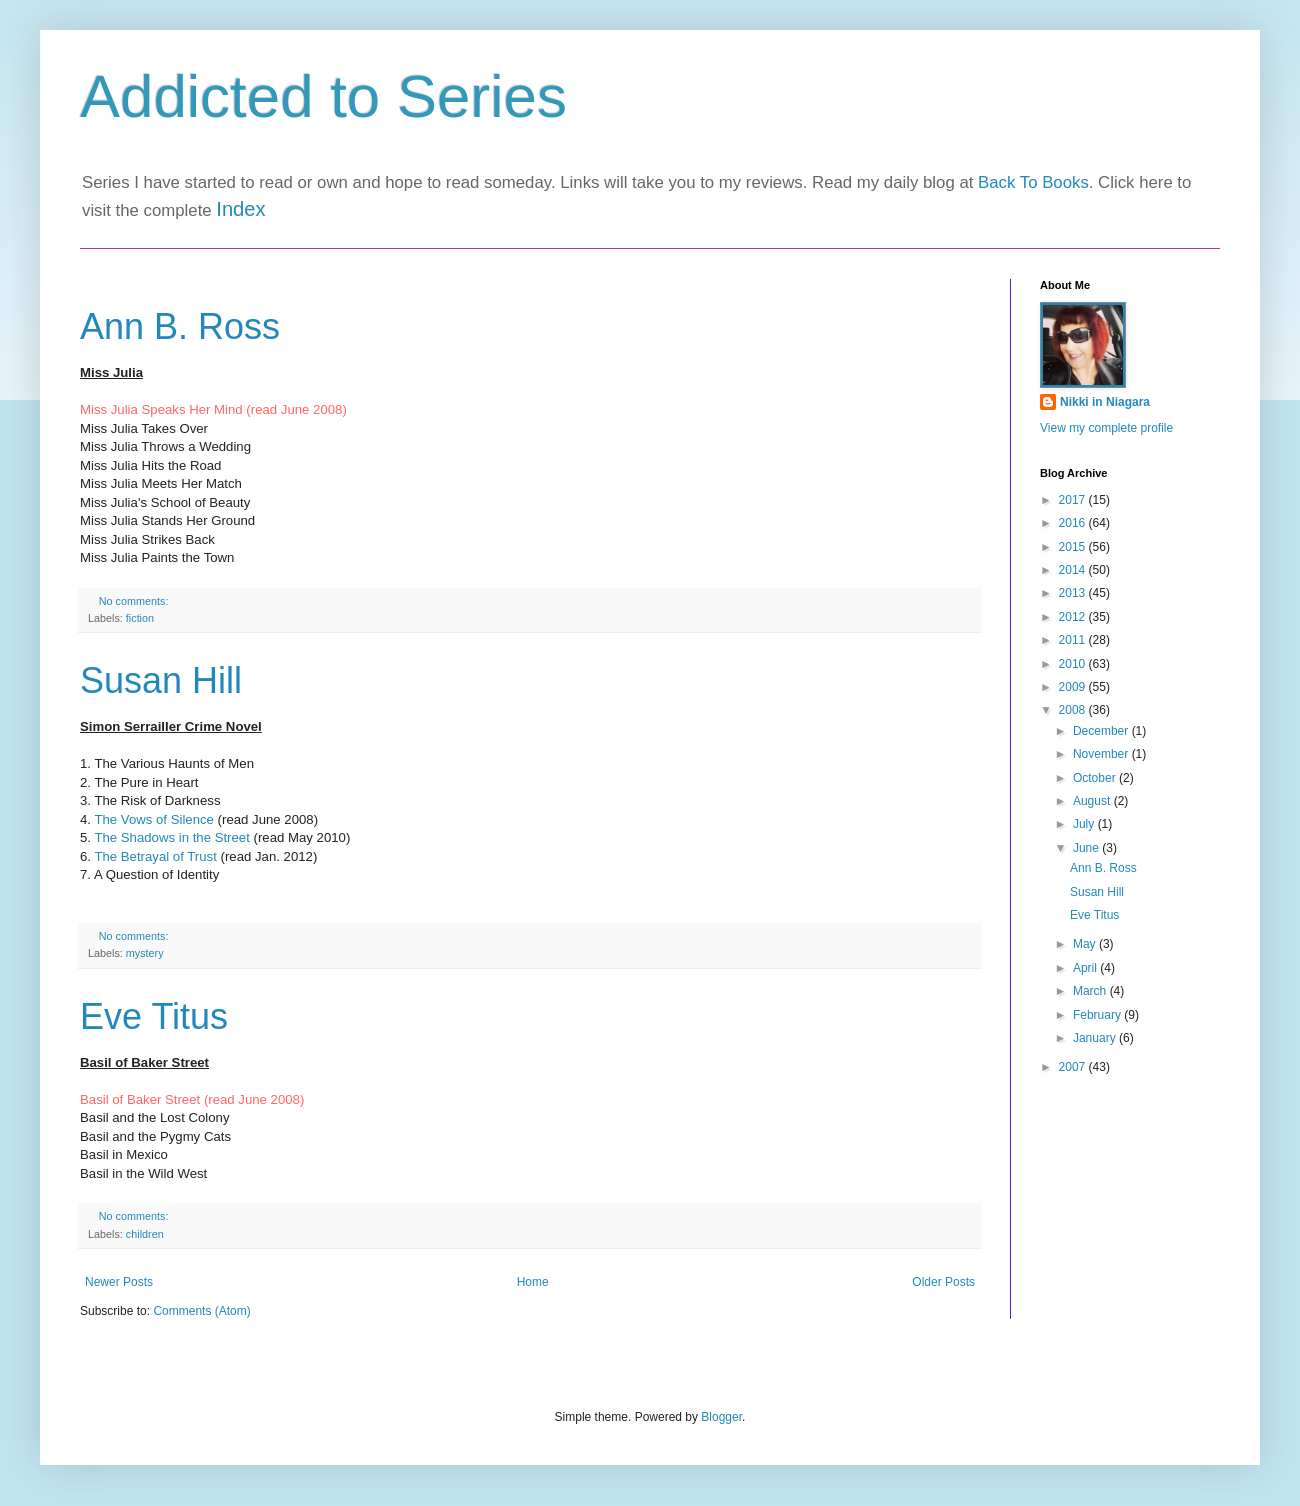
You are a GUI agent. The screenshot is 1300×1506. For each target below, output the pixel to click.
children (145, 1234)
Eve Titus (154, 1016)
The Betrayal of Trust (155, 856)
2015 (1074, 547)
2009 (1074, 687)
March (1091, 991)
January (1096, 1038)
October (1096, 778)
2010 (1074, 664)
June (1087, 848)
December (1102, 731)
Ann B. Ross (180, 326)
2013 (1074, 593)
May (1086, 944)
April (1086, 968)
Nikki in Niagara (1105, 402)
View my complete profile (1106, 428)
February (1098, 1015)
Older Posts (943, 1282)
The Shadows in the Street (171, 837)
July (1085, 824)
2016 (1074, 523)
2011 (1074, 640)
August (1093, 801)
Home (533, 1282)
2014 (1074, 570)
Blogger (721, 1417)
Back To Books (1033, 182)
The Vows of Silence (154, 819)
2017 (1074, 500)
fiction (140, 618)
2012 (1074, 617)
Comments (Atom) (201, 1311)
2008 (1074, 710)
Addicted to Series (323, 96)
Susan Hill (161, 680)
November (1102, 754)
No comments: (135, 601)
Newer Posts (119, 1282)
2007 (1074, 1067)
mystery (145, 953)
